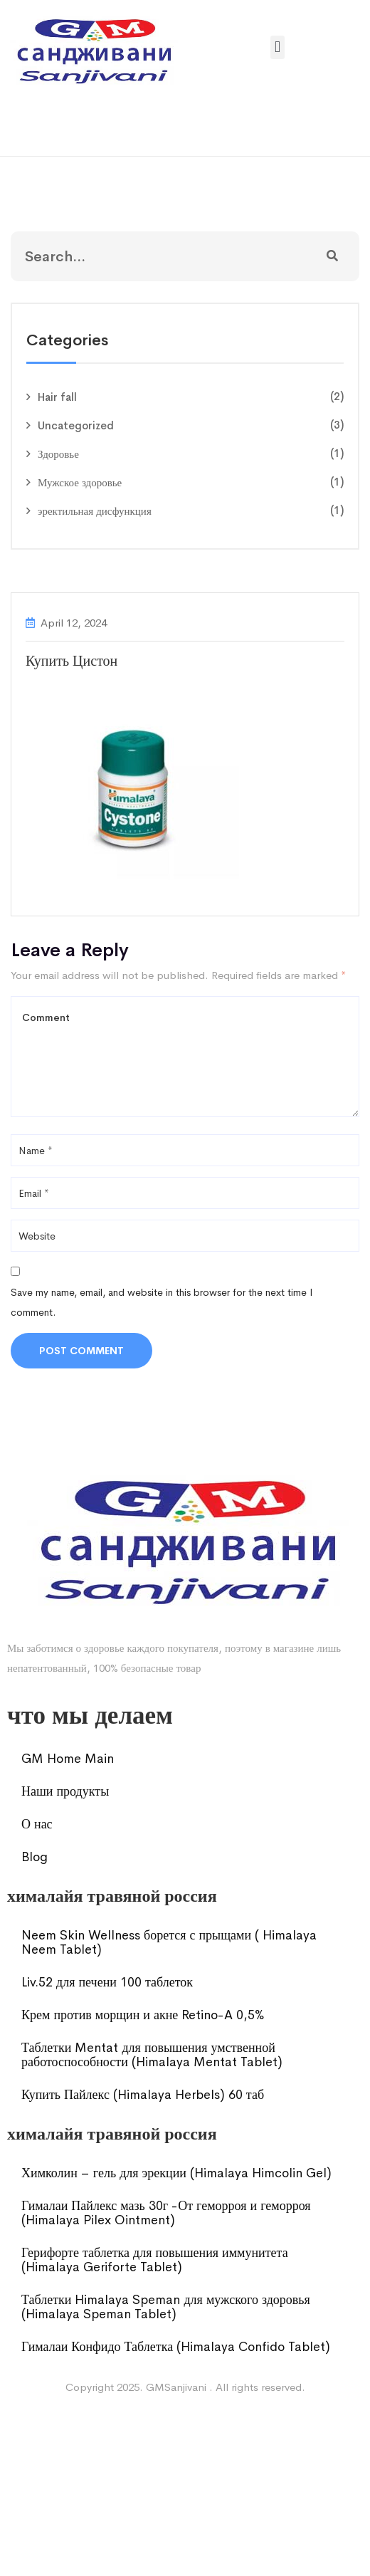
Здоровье (58, 454)
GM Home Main (67, 1758)
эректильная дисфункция (95, 511)
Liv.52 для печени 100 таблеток (107, 1982)
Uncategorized (76, 425)
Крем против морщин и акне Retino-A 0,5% (143, 2015)
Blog (34, 1857)
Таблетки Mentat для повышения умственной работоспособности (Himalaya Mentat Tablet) (151, 2055)
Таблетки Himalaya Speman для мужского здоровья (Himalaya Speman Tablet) (165, 2307)
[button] (277, 47)
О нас (37, 1824)
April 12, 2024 (74, 622)
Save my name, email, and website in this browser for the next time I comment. (162, 1302)
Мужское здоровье (80, 482)
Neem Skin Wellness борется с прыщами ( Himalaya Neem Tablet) (169, 1942)
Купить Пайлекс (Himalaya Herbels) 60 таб (142, 2095)
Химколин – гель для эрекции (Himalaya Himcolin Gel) (176, 2173)
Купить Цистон (71, 661)
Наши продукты (65, 1791)
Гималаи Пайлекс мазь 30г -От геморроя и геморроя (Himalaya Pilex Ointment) (166, 2213)
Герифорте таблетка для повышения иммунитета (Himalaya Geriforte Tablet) (154, 2260)
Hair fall (57, 397)
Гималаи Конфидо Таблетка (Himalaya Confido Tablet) (175, 2347)
